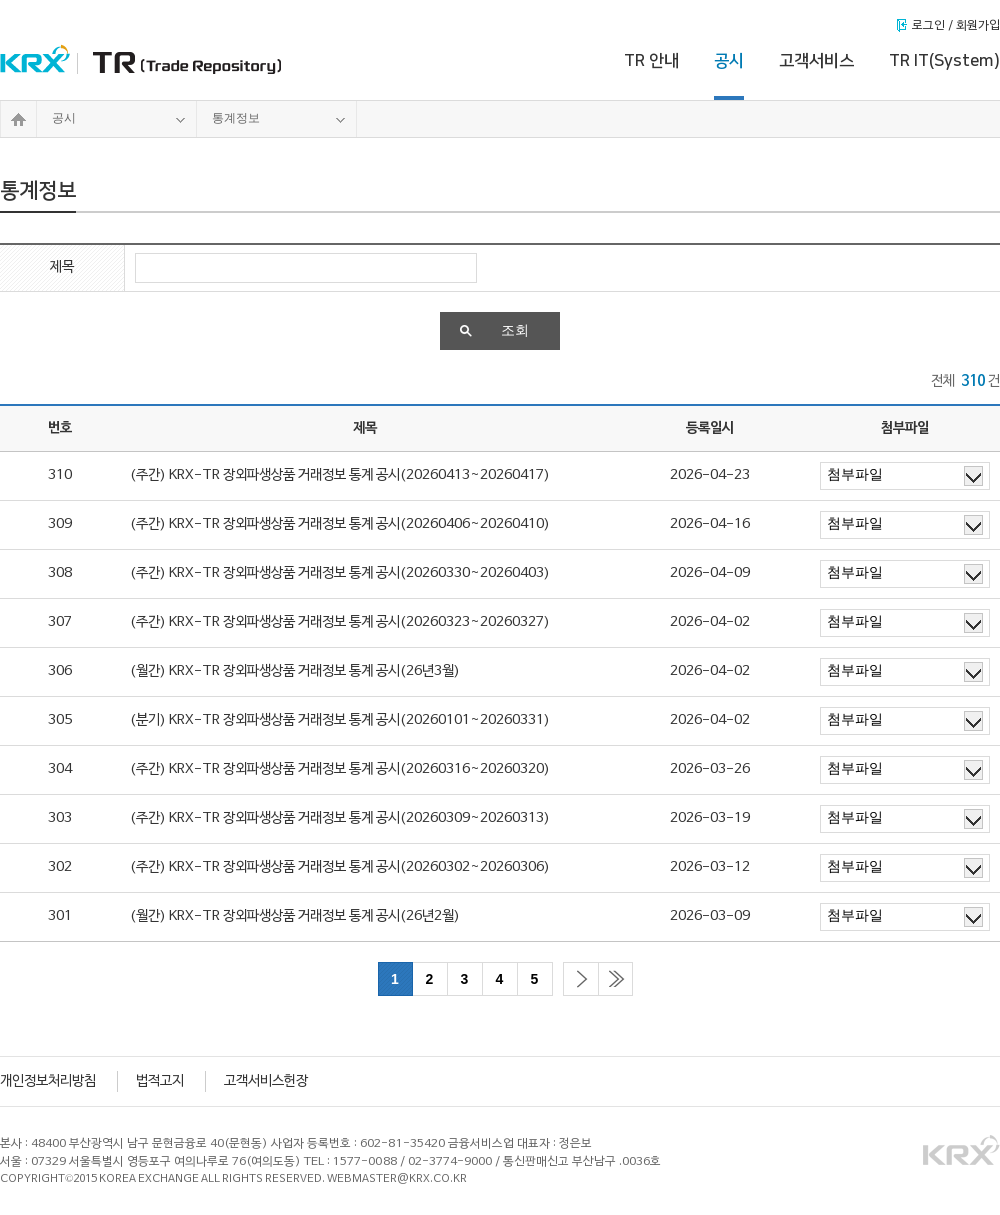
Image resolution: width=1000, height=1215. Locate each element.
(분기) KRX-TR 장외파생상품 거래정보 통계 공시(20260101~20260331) (340, 720)
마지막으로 (615, 979)
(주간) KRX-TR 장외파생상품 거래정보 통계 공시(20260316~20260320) (340, 769)
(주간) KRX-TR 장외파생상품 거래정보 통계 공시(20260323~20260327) (340, 622)
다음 (580, 979)
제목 (62, 267)
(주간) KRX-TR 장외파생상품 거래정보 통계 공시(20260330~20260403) (340, 573)
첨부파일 (905, 476)
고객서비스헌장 (266, 1081)
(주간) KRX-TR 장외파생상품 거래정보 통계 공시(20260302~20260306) (340, 867)
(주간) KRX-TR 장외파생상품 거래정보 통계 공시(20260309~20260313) (340, 818)
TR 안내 (651, 61)
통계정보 (279, 119)
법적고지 (160, 1081)
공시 (729, 61)
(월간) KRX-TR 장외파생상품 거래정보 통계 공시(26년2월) (295, 916)
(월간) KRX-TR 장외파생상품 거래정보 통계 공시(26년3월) (295, 671)
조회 (494, 331)
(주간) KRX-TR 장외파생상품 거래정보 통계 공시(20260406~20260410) (340, 524)
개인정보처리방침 (48, 1081)
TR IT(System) (944, 61)
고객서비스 (816, 61)
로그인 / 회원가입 (956, 26)
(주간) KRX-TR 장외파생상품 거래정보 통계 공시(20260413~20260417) (340, 475)
